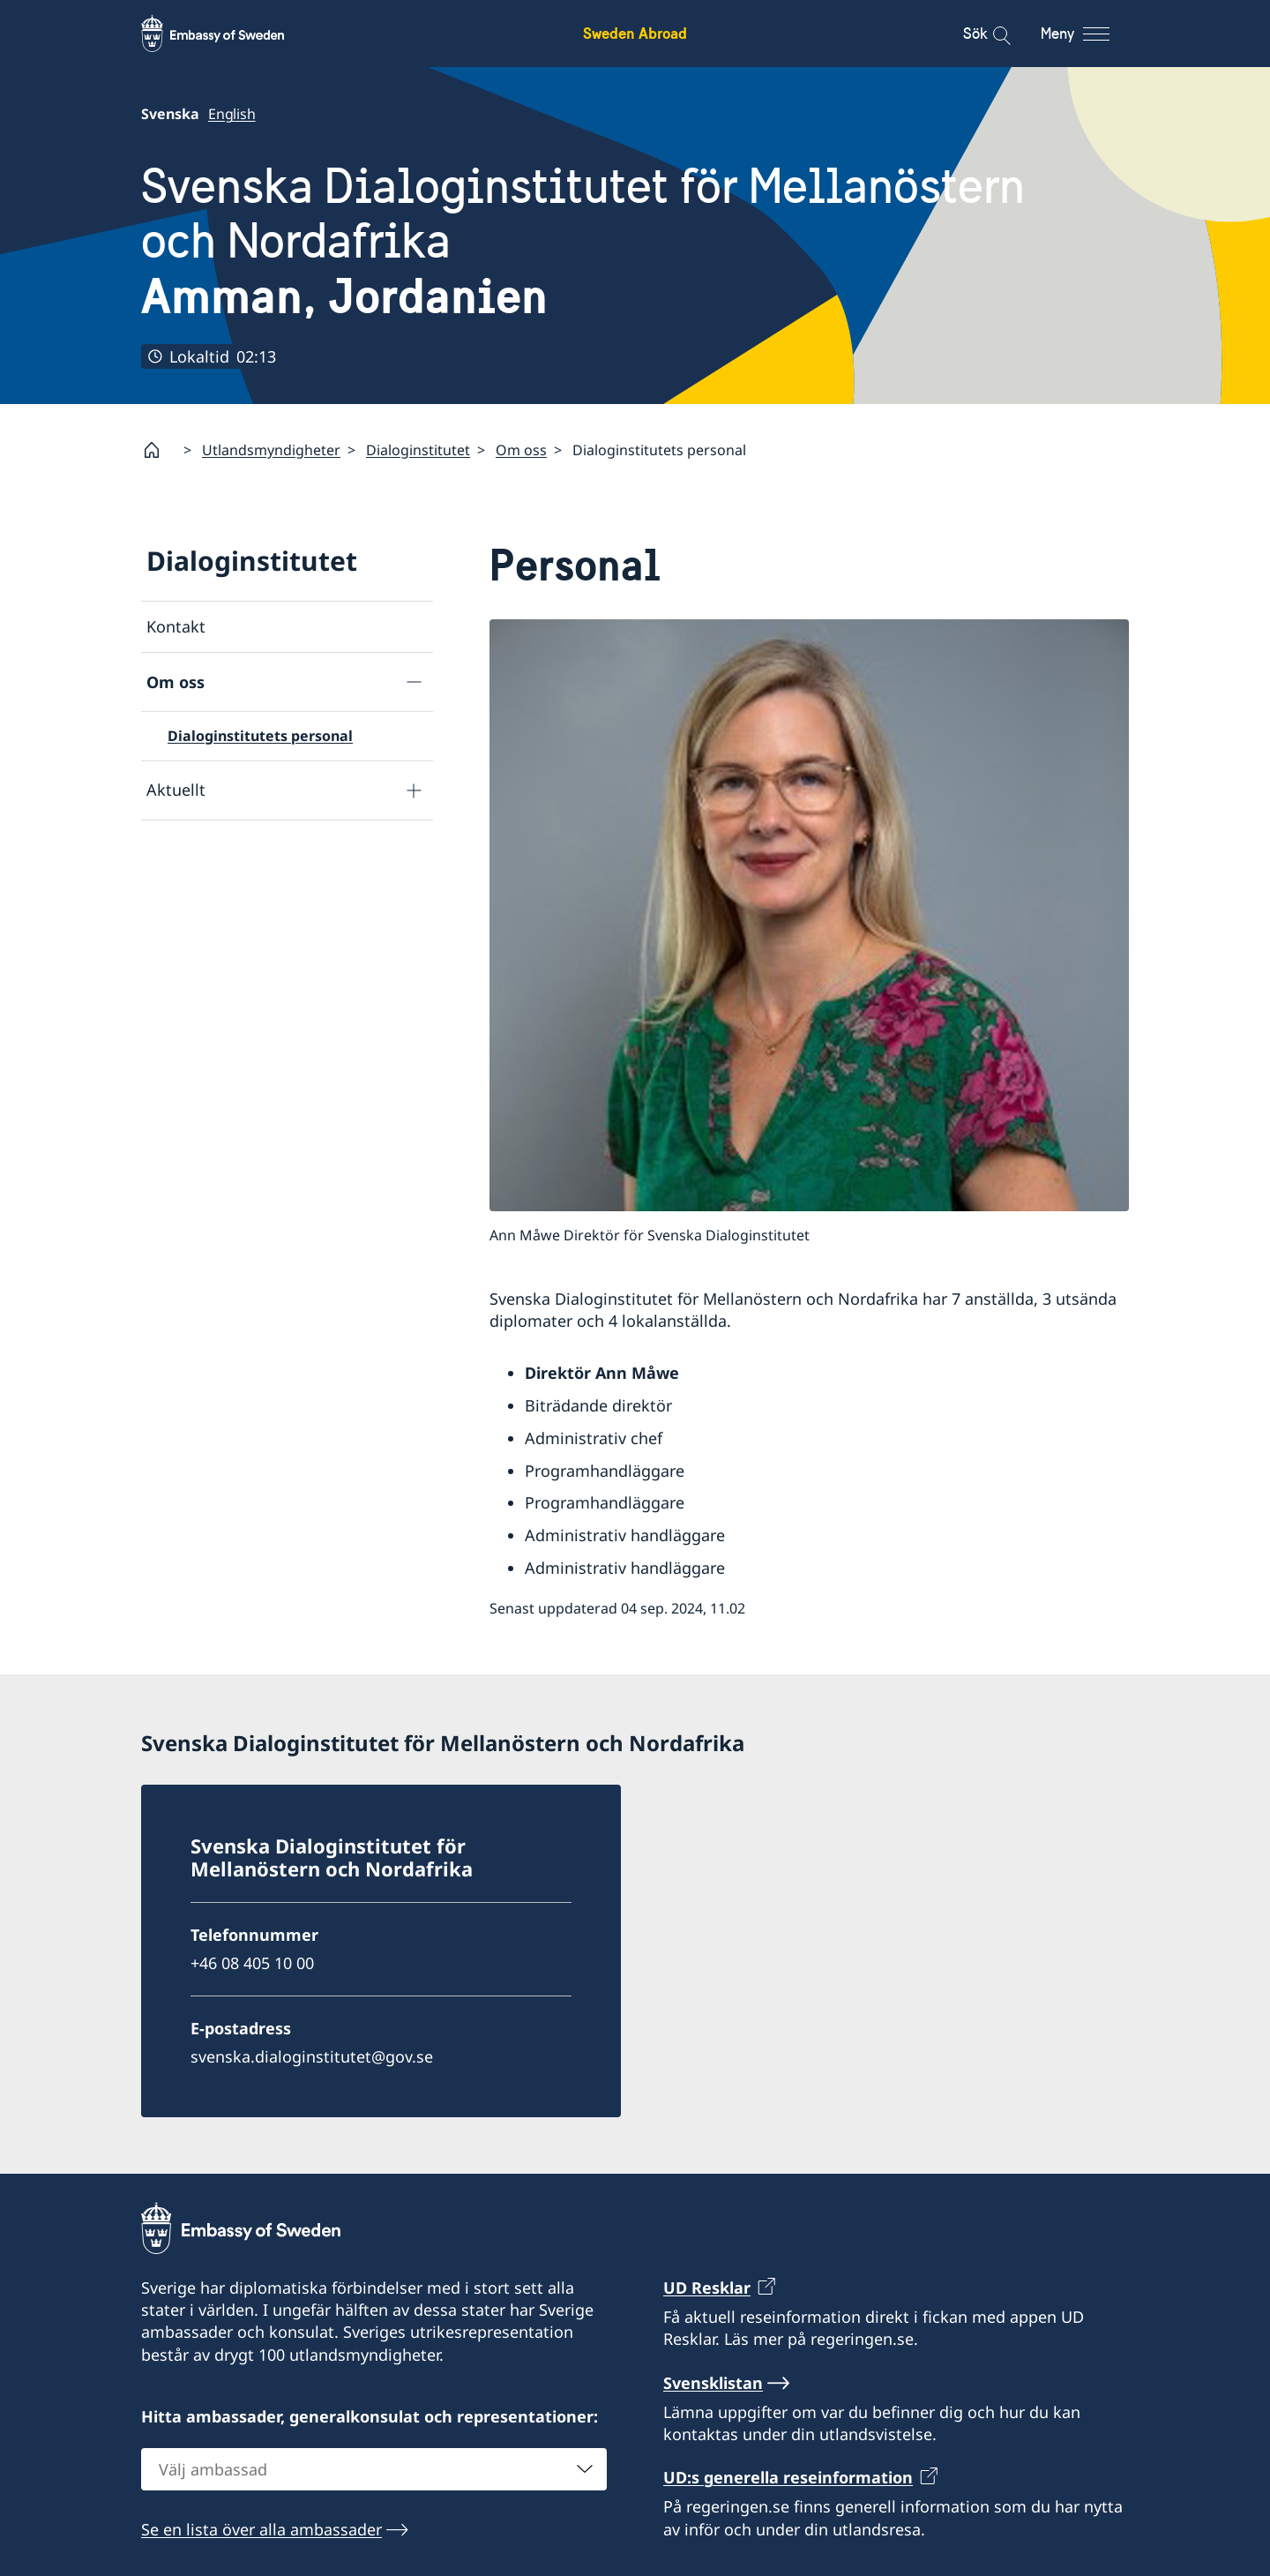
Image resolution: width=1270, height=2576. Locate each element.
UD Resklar (707, 2287)
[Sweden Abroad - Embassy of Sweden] (229, 33)
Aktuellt (175, 789)
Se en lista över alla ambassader (261, 2528)
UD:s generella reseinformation (788, 2477)
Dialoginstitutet (418, 450)
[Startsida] (158, 450)
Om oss (521, 450)
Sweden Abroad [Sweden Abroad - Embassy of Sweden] (635, 33)
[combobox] (374, 2468)
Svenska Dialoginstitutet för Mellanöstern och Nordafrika (635, 241)
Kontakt (175, 626)
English (232, 114)
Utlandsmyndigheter (271, 450)
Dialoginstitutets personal (260, 735)
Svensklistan (713, 2382)
